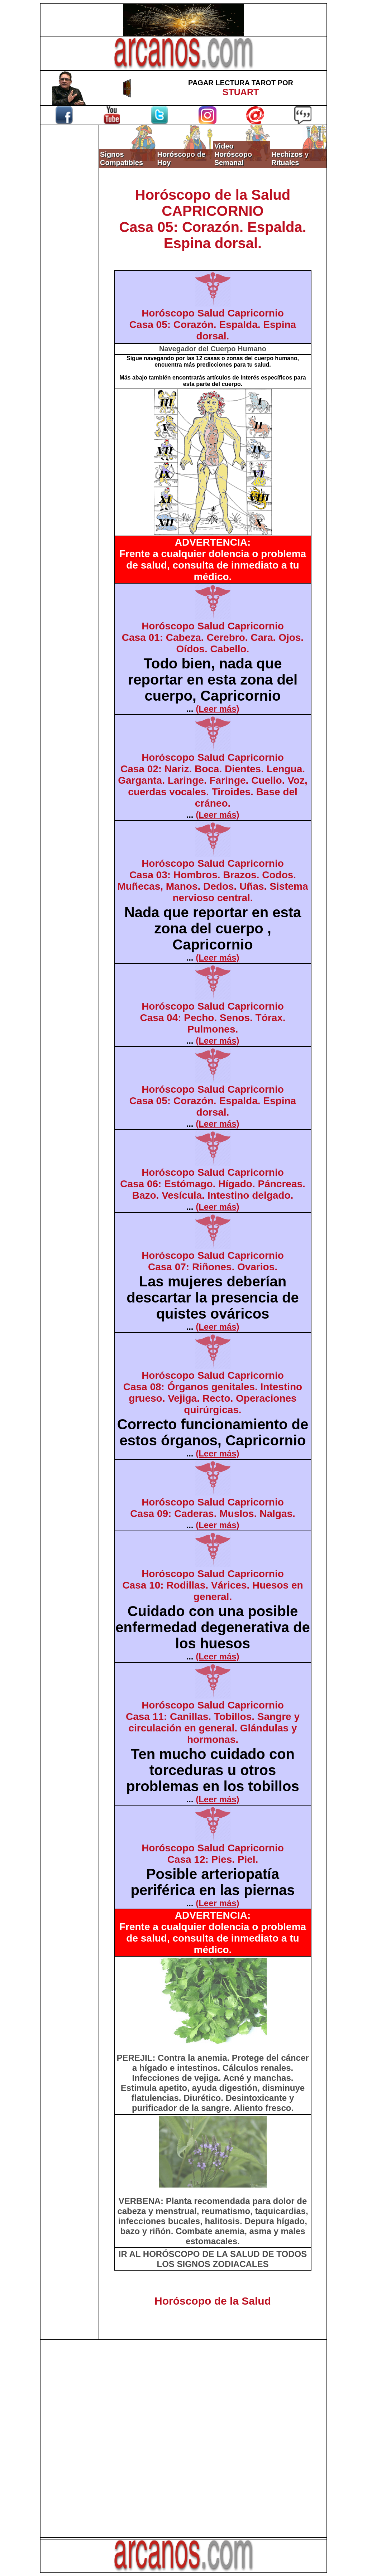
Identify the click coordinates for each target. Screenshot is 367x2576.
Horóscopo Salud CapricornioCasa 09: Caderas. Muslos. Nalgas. (212, 1508)
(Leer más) (217, 709)
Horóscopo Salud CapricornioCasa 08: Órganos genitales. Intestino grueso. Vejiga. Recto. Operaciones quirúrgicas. (212, 1392)
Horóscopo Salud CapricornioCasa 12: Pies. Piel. (213, 1853)
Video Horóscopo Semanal (233, 154)
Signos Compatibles (121, 158)
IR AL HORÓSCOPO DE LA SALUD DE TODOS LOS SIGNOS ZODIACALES (213, 2259)
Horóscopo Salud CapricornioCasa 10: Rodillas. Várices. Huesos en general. (212, 1585)
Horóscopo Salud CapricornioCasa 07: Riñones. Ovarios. (213, 1261)
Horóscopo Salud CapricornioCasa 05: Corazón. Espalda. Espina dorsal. (212, 325)
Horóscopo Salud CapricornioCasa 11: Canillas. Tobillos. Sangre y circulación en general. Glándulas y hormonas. (213, 1722)
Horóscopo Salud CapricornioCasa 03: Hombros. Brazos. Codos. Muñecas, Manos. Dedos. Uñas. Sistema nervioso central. (212, 880)
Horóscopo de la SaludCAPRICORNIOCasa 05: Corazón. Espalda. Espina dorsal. (212, 219)
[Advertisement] (69, 246)
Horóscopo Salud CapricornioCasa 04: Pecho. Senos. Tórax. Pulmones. (212, 1018)
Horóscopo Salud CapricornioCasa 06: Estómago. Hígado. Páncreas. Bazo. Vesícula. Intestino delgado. (212, 1184)
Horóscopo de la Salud (212, 2301)
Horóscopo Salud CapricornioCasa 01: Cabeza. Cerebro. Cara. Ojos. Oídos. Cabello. (213, 637)
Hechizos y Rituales (290, 158)
